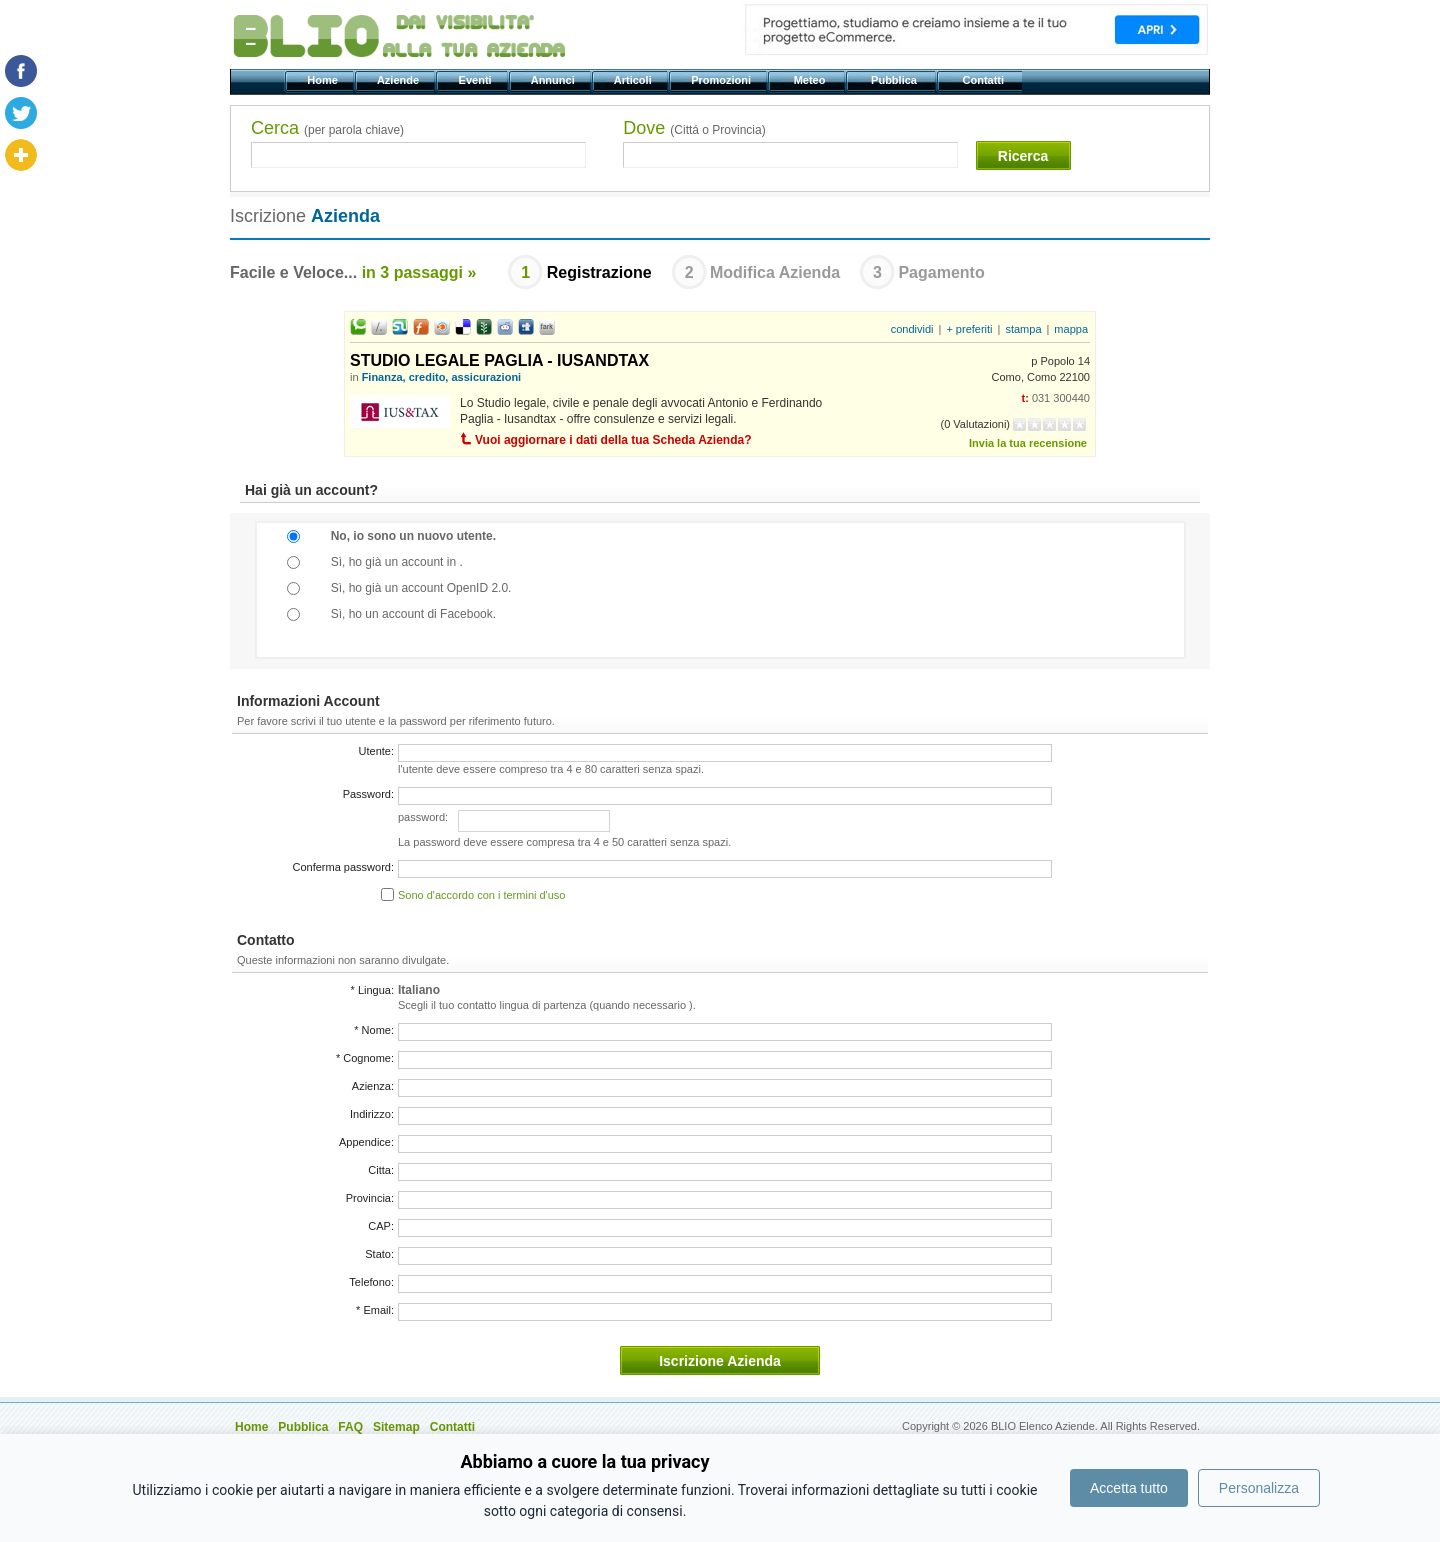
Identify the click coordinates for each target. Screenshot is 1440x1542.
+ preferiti (969, 329)
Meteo (810, 80)
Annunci (554, 80)
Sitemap (396, 1427)
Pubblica (895, 80)
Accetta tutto (1129, 1488)
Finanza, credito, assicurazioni (442, 377)
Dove (694, 128)
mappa (1071, 329)
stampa (1023, 329)
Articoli (634, 80)
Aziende (399, 80)
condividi (912, 329)
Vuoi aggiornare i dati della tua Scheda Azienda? (613, 440)
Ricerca (1023, 156)
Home (324, 80)
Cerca (327, 128)
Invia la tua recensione (1028, 443)
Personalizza (1259, 1488)
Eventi (476, 80)
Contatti (984, 80)
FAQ (350, 1427)
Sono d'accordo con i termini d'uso (481, 895)
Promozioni (722, 80)
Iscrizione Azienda (720, 1361)
